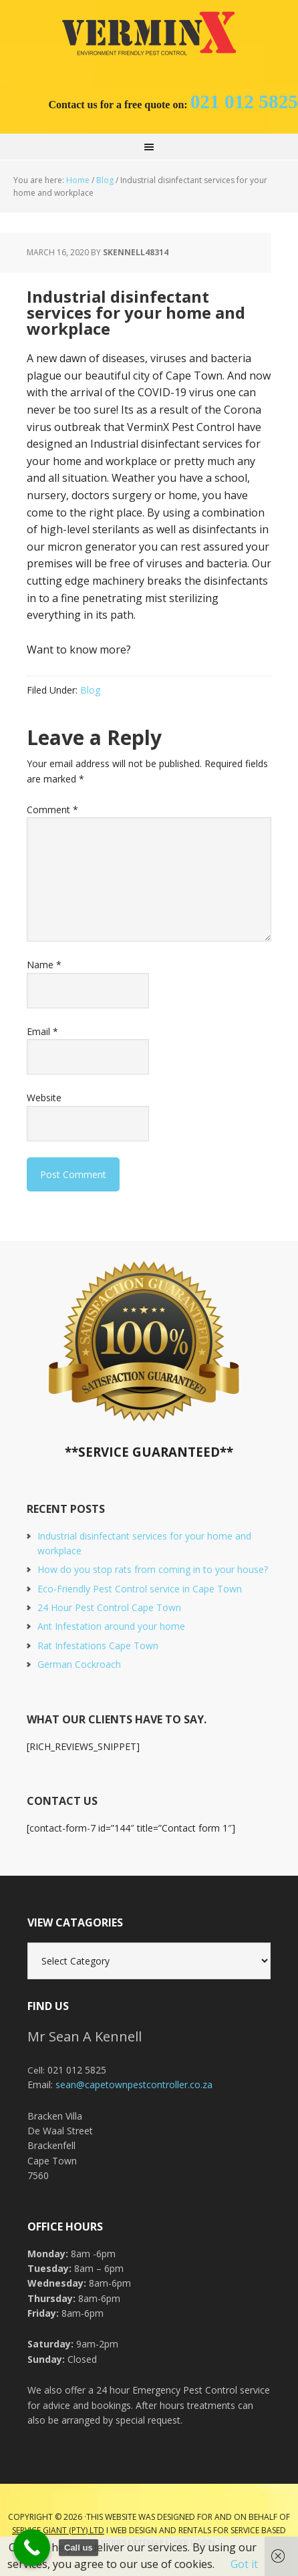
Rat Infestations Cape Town (97, 1645)
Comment (52, 809)
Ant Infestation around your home (111, 1626)
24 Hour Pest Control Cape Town (109, 1607)
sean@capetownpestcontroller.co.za (133, 2084)
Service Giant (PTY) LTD (58, 2530)
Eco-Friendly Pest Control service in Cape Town (139, 1588)
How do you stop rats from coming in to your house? (152, 1569)
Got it (244, 2564)
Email (42, 1031)
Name (44, 964)
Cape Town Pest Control (149, 33)
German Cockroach (79, 1664)
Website (44, 1097)
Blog (90, 690)
